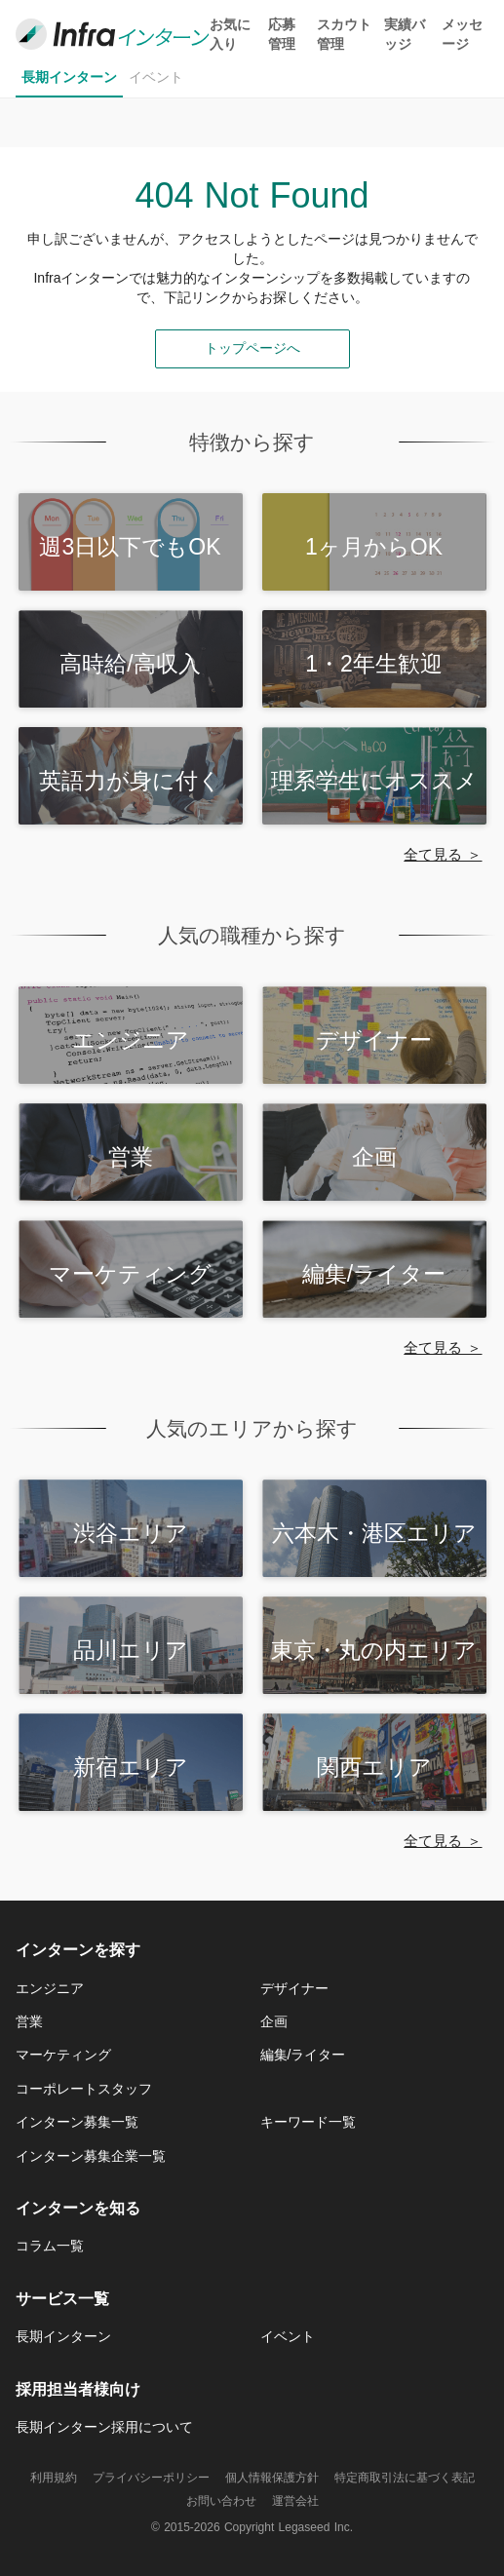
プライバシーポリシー (151, 2477)
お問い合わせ (221, 2501)
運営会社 (295, 2501)
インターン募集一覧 (77, 2122)
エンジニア (50, 1988)
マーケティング (63, 2054)
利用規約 (53, 2477)
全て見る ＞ (443, 854)
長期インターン (69, 77)
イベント (156, 77)
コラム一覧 (50, 2245)
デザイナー (294, 1988)
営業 (29, 2021)
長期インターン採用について (104, 2427)
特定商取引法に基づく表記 (404, 2477)
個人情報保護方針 (272, 2477)
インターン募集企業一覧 (91, 2156)
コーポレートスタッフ (84, 2088)
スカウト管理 (344, 34)
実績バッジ (404, 34)
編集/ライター (303, 2054)
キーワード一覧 (308, 2122)
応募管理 (281, 34)
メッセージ (462, 34)
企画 (274, 2021)
